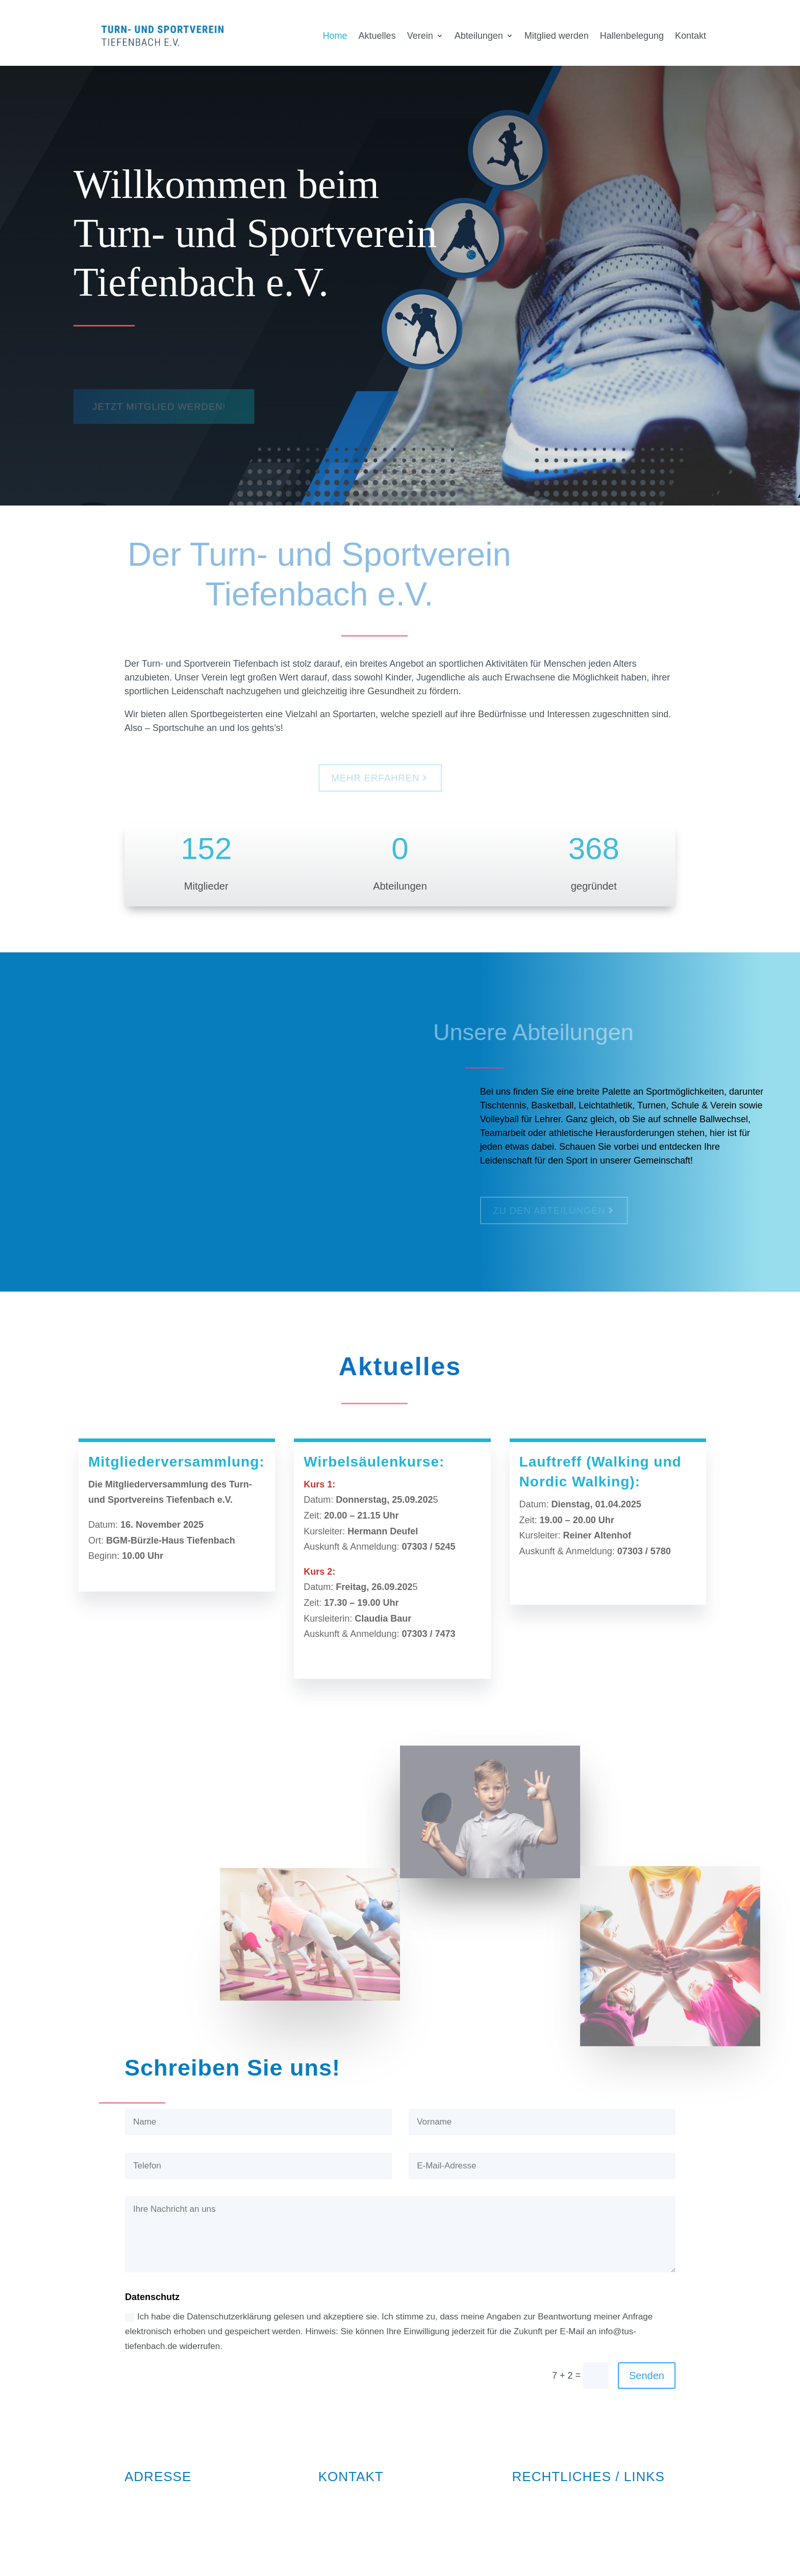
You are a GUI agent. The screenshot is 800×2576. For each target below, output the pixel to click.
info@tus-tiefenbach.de (365, 2514)
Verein (420, 36)
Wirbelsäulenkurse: (374, 1462)
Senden (646, 2375)
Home (335, 36)
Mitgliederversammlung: (176, 1462)
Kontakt (690, 36)
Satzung (529, 2531)
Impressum (535, 2497)
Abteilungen (479, 36)
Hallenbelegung (632, 36)
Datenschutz (537, 2514)
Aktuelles (377, 36)
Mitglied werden (556, 36)
